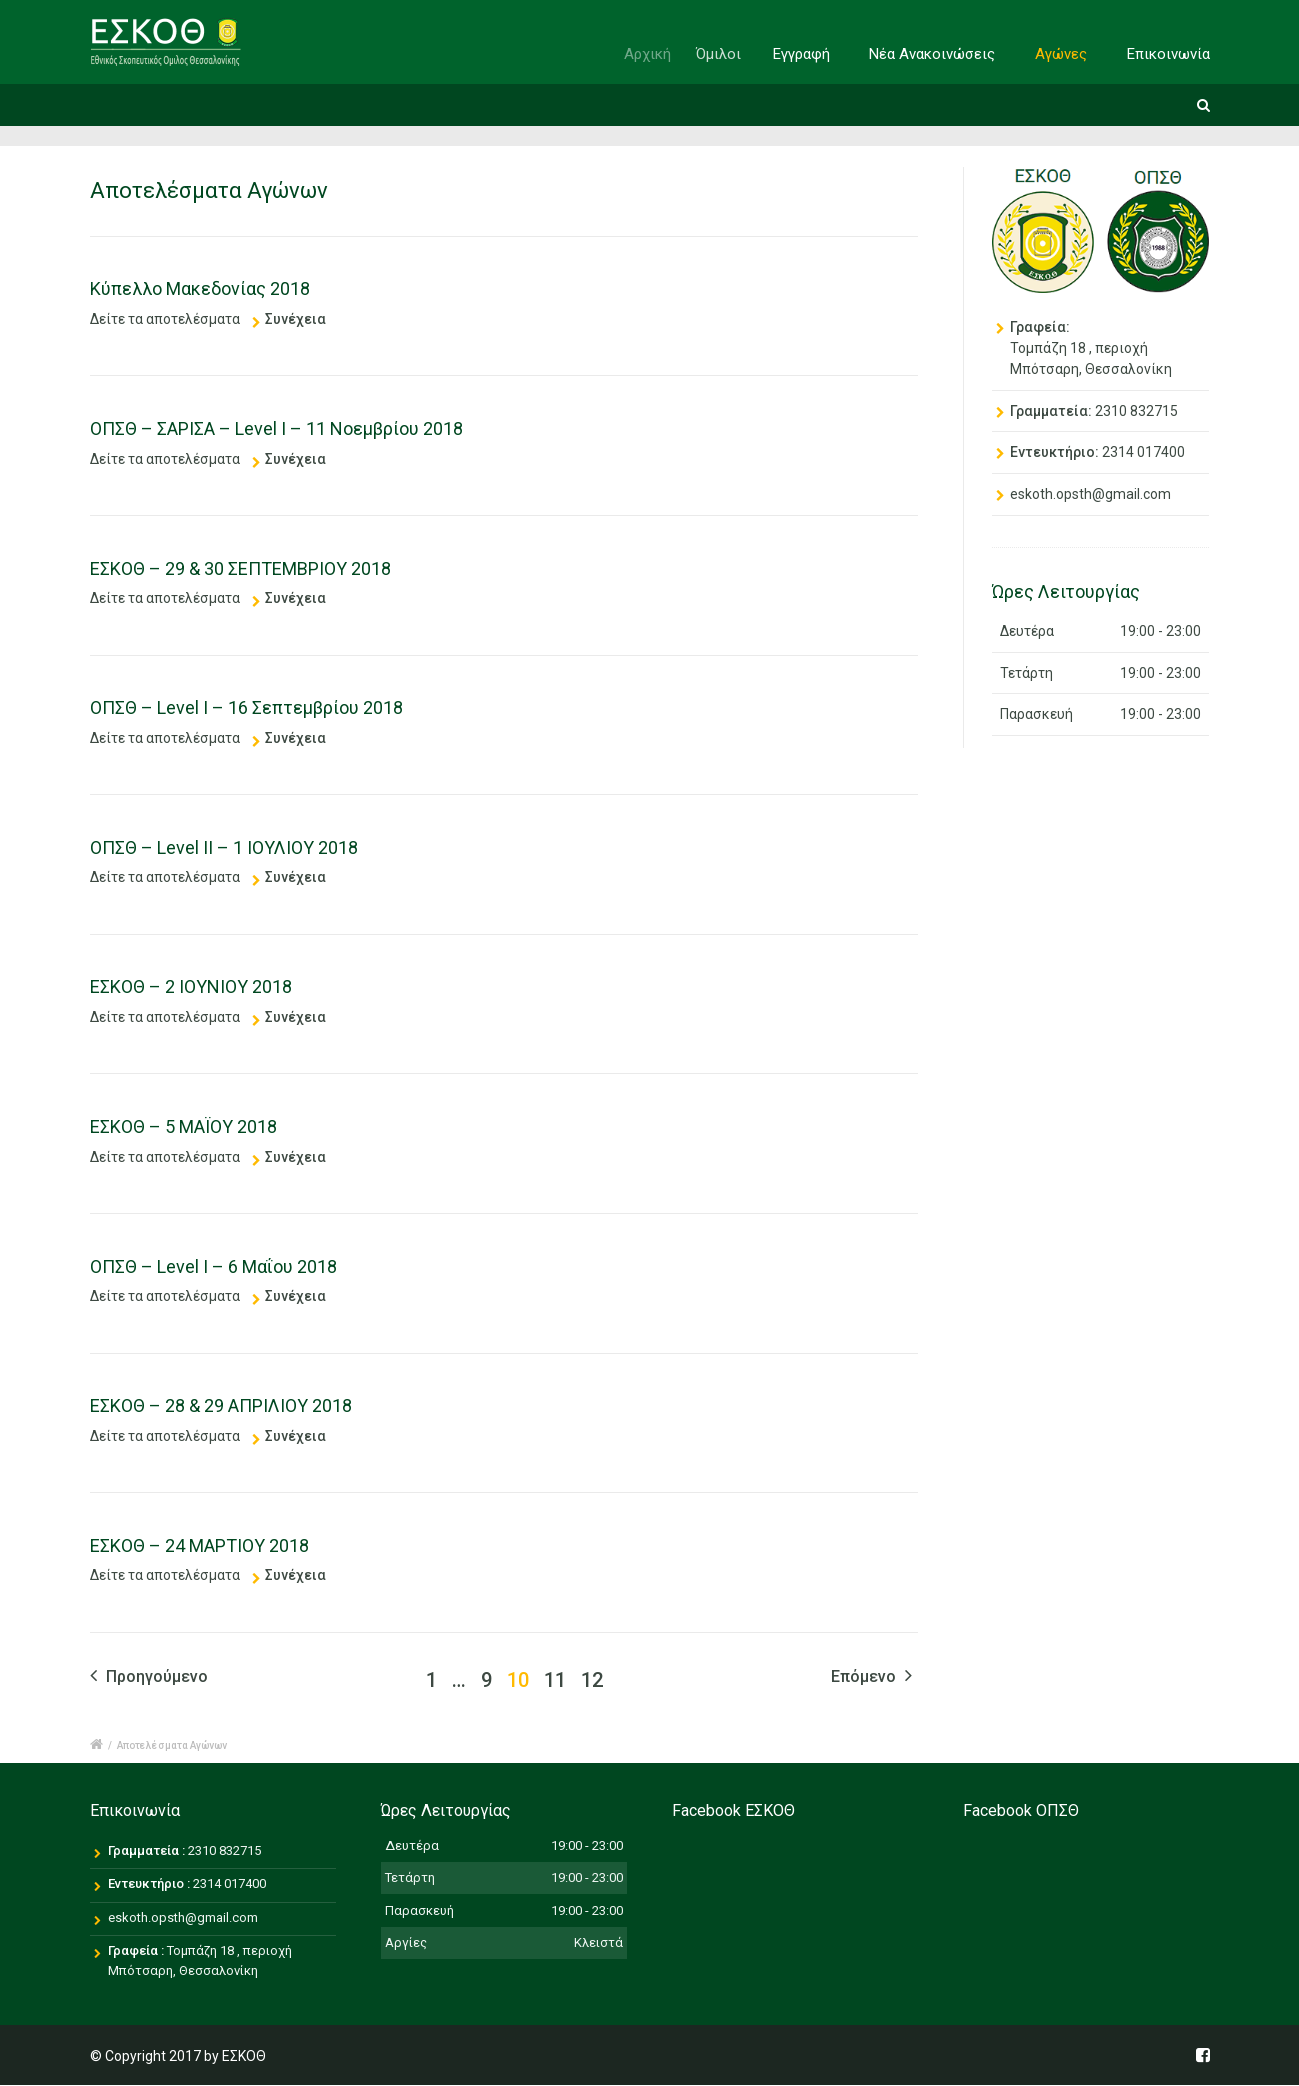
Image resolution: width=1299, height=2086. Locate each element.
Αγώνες (1061, 54)
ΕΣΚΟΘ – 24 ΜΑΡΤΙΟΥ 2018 (199, 1545)
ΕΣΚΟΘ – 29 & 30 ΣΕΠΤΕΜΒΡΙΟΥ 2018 (240, 568)
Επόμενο (871, 1675)
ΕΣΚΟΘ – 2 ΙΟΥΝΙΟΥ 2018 (191, 986)
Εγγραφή (810, 54)
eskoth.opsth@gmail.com (1090, 494)
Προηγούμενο (149, 1675)
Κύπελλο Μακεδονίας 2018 (200, 288)
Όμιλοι (735, 54)
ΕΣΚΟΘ (244, 2056)
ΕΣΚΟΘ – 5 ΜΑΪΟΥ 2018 (183, 1126)
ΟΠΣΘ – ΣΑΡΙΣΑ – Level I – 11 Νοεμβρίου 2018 (276, 428)
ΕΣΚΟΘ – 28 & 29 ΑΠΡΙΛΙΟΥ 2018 (221, 1405)
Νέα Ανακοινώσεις (933, 54)
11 (555, 1680)
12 (592, 1680)
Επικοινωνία (1168, 54)
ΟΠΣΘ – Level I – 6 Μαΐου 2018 (213, 1266)
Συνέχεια (295, 319)
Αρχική (661, 54)
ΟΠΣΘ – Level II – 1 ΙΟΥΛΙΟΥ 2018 (224, 847)
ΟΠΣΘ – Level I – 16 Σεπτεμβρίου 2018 (246, 707)
